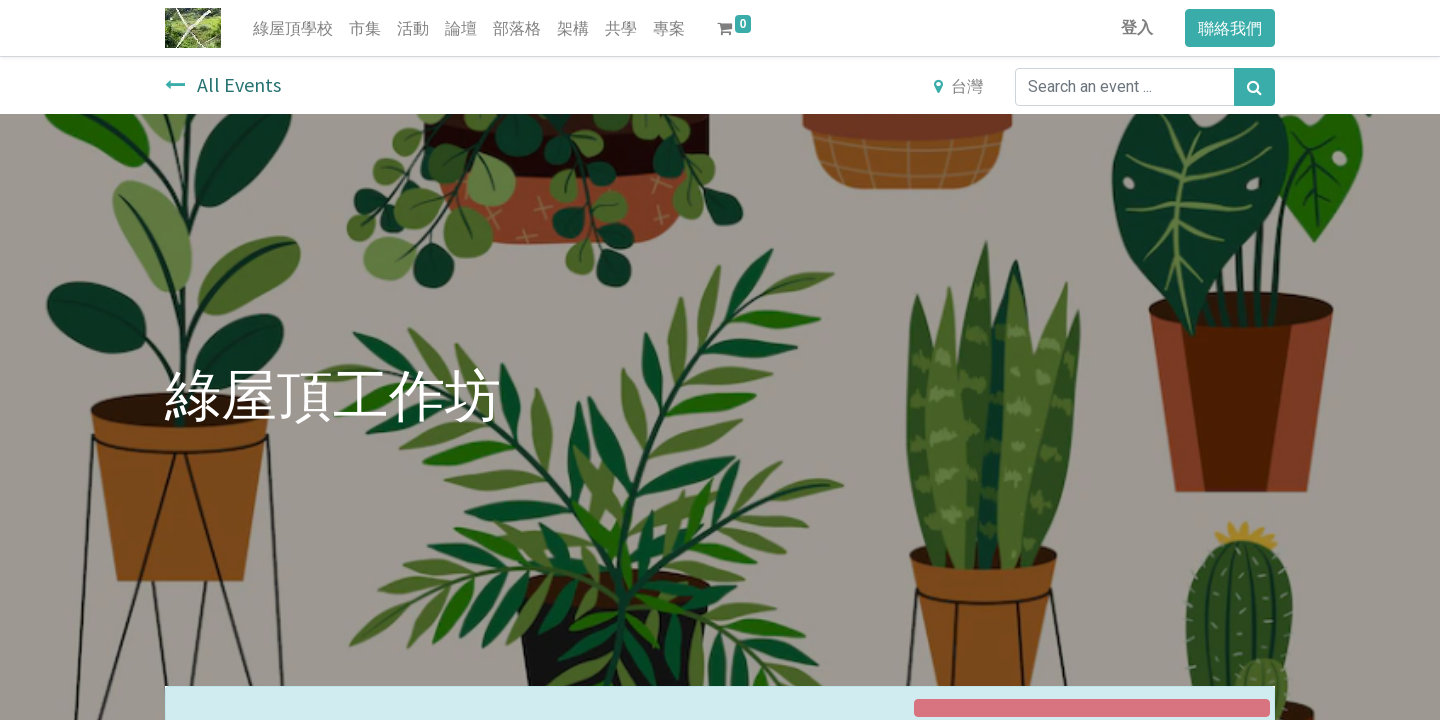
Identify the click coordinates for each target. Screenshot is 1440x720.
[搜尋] (1254, 87)
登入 (1137, 27)
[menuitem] (293, 28)
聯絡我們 (1230, 28)
